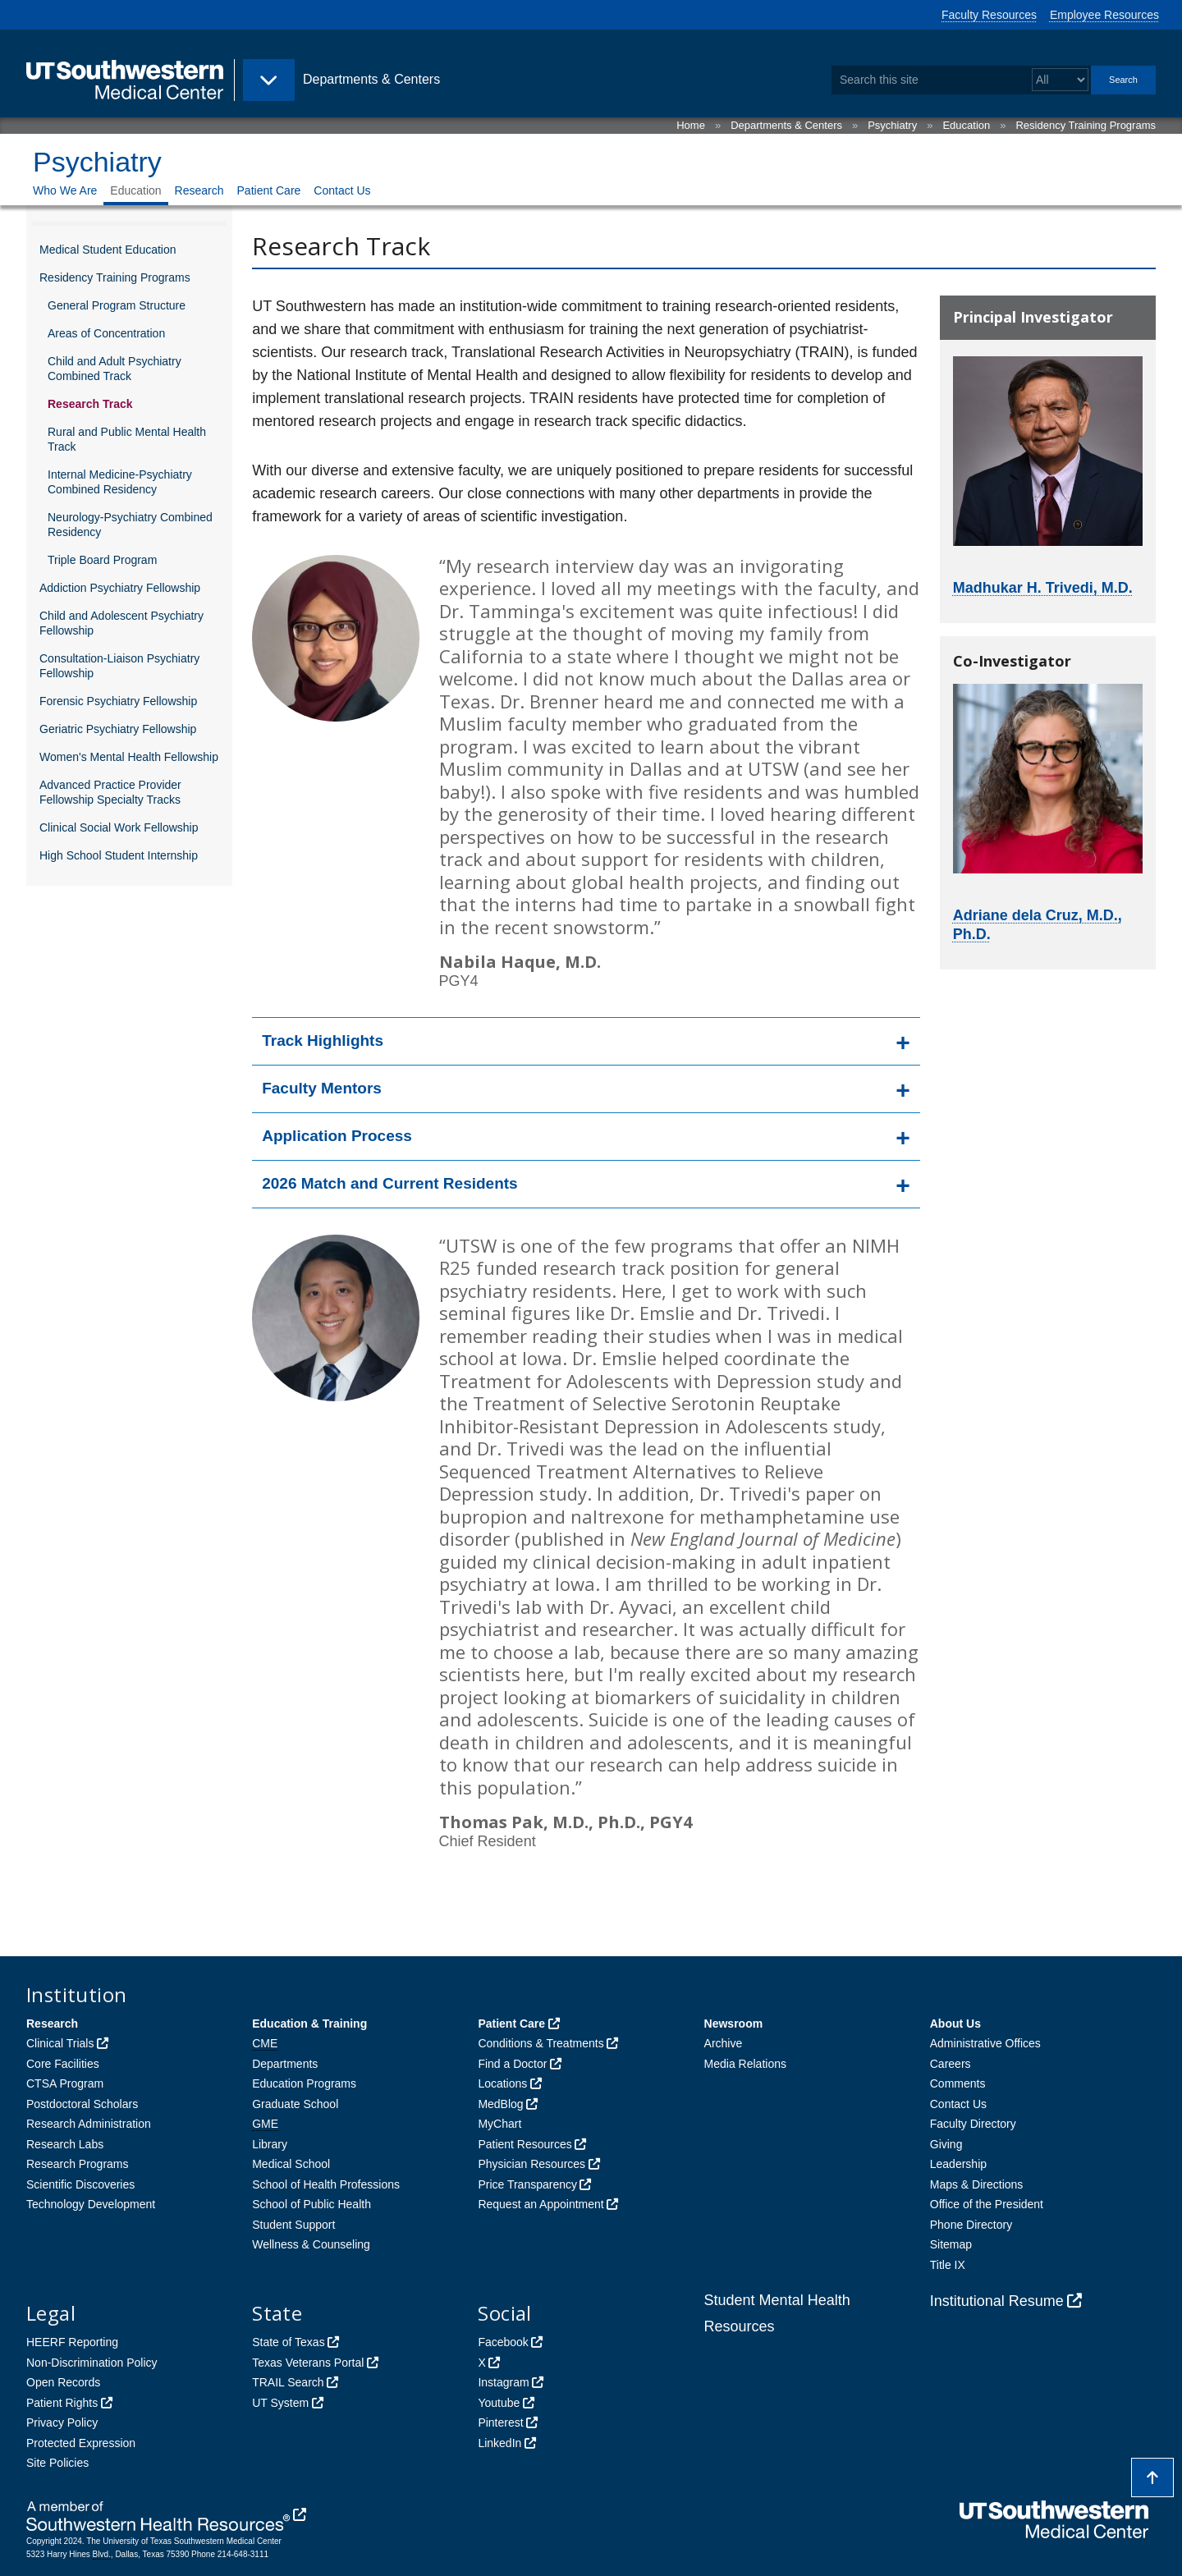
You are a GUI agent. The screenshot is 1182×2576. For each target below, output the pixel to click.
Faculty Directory (973, 2123)
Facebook (503, 2342)
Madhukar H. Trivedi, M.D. (1043, 588)
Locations (502, 2083)
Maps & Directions (977, 2184)
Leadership (958, 2163)
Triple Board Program (102, 559)
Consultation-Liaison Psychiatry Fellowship (119, 666)
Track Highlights (322, 1040)
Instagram (503, 2382)
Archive (723, 2043)
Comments (958, 2083)
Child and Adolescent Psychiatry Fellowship (121, 623)
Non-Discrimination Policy (92, 2362)
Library (269, 2144)
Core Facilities (62, 2063)
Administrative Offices (985, 2043)
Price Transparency (527, 2184)
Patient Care (269, 190)
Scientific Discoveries (80, 2184)
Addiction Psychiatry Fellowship (119, 587)
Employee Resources (1104, 14)
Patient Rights (62, 2402)
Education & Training (309, 2023)
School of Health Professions (326, 2184)
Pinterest (500, 2422)
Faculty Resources (989, 14)
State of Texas (288, 2342)
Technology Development (90, 2204)
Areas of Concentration (106, 333)
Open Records (63, 2382)
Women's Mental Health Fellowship (128, 756)
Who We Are (65, 190)
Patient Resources (524, 2144)
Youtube (499, 2402)
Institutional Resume (997, 2301)
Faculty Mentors (322, 1088)
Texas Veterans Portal (308, 2362)
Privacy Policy (62, 2422)
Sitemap (951, 2244)
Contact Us (342, 190)
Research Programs (77, 2163)
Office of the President (986, 2204)
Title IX (947, 2264)
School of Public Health (311, 2204)
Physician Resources (531, 2163)
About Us (955, 2023)
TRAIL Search (287, 2382)
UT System (280, 2402)
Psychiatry (892, 125)
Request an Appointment (540, 2204)
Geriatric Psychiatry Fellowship (117, 729)
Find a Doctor (512, 2063)
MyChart (499, 2123)
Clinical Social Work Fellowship (118, 827)
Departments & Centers (786, 125)
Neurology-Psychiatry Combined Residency (130, 525)
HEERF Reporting (72, 2342)
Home (690, 125)
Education (966, 125)
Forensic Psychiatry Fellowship (118, 701)
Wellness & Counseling (311, 2244)
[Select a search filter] (1060, 80)
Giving (946, 2144)
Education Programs (304, 2083)
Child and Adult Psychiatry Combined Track (114, 369)
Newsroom (733, 2023)
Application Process (337, 1135)
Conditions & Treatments (540, 2043)
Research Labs (64, 2144)
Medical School (291, 2163)
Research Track (90, 403)
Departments (285, 2063)
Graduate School (295, 2104)
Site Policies (57, 2462)
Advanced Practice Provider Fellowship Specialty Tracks (110, 792)
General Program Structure (117, 305)
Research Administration (88, 2123)
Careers (950, 2063)
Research (199, 190)
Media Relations (745, 2063)
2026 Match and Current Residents (389, 1183)
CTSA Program (64, 2083)
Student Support (293, 2224)
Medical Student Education (107, 249)
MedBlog (500, 2104)
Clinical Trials (60, 2043)
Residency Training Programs (1085, 125)
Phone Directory (971, 2224)
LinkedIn (499, 2443)
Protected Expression (80, 2443)
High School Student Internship (118, 855)
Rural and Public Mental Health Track (127, 439)
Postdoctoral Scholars (82, 2104)
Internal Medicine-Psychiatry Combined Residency (120, 482)
